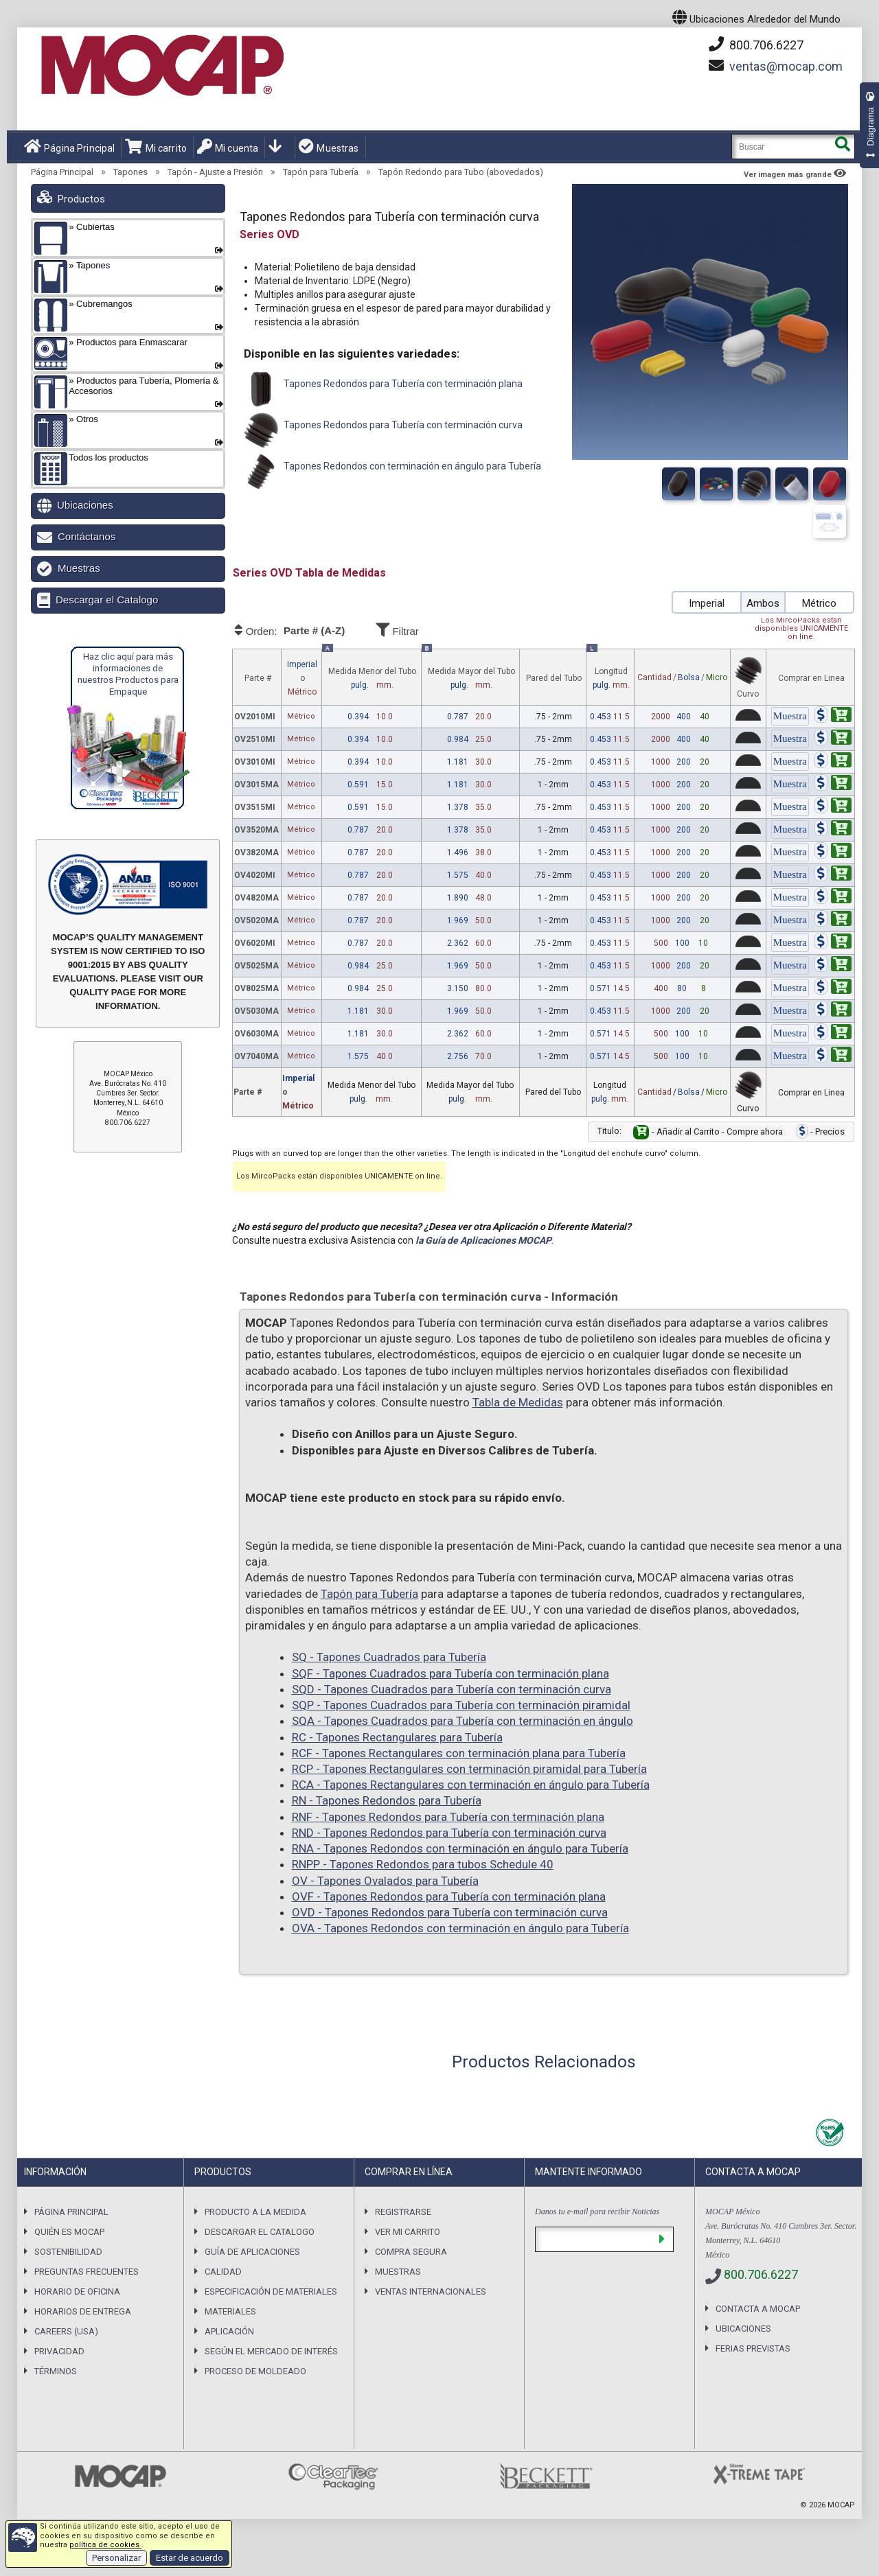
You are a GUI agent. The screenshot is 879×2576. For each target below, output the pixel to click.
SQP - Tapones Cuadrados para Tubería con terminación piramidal (461, 1705)
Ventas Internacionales (430, 2291)
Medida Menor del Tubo (372, 679)
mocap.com (786, 66)
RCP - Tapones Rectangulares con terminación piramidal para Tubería (469, 1769)
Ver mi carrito (407, 2232)
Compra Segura (411, 2252)
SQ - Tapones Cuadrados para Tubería (389, 1657)
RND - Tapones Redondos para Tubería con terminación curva (449, 1833)
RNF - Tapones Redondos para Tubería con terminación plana (448, 1817)
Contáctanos (86, 536)
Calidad (223, 2271)
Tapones (130, 172)
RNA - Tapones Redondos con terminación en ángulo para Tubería (460, 1848)
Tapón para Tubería (320, 172)
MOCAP (841, 2504)
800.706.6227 (756, 44)
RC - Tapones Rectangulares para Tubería (397, 1737)
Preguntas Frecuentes (86, 2271)
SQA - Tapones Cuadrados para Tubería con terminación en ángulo (462, 1721)
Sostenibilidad (68, 2252)
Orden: (302, 630)
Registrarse (403, 2212)
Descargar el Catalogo (107, 599)
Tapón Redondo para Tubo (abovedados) (460, 172)
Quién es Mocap (69, 2232)
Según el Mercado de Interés (271, 2351)
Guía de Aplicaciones (252, 2252)
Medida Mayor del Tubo (471, 679)
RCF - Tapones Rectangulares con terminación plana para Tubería (459, 1753)
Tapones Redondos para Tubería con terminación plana (381, 389)
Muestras (328, 147)
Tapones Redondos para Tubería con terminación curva (381, 430)
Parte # (257, 678)
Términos (55, 2371)
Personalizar (116, 2558)
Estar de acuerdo (189, 2558)
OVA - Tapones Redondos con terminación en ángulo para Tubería (460, 1928)
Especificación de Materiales (271, 2291)
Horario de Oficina (77, 2291)
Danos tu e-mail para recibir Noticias (597, 2211)
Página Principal (69, 147)
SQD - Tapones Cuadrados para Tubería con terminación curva (451, 1689)
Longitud (611, 679)
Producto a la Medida (255, 2212)
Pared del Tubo (554, 678)
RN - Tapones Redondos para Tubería (386, 1800)
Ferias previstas (753, 2348)
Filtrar (436, 629)
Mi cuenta (227, 147)
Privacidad (59, 2351)
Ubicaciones (85, 505)
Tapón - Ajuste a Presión (215, 172)
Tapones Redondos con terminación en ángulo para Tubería (390, 471)
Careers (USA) (66, 2331)
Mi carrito (156, 147)
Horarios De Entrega (82, 2311)
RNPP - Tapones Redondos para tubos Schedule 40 (422, 1864)
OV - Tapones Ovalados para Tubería (385, 1881)
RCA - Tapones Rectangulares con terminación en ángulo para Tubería (471, 1784)
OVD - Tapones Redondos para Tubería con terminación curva (450, 1912)
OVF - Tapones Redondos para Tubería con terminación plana (449, 1896)
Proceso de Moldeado (255, 2371)
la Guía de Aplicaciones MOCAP (483, 1240)
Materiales (230, 2311)
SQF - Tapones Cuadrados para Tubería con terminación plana (450, 1673)
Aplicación (229, 2331)
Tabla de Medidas (517, 1402)
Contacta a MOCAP (758, 2309)
